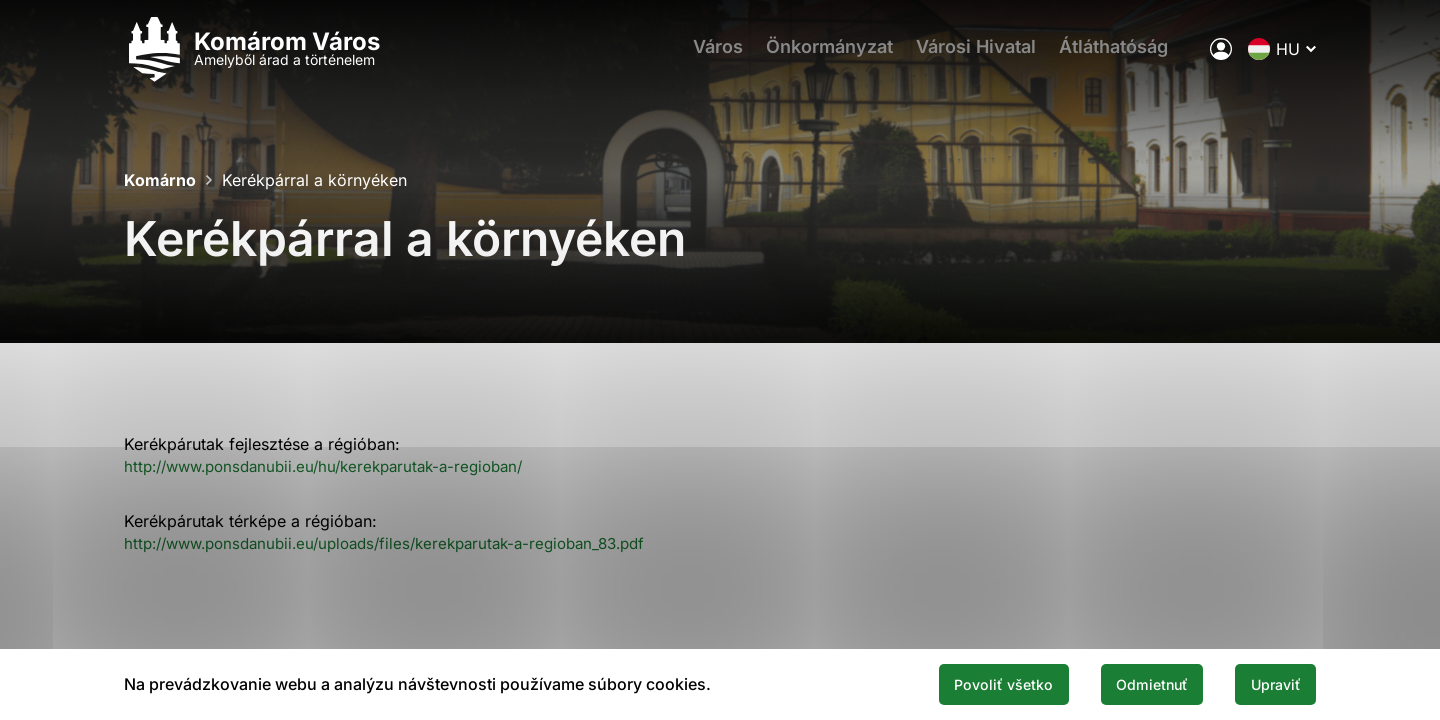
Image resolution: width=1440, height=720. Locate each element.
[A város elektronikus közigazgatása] (1221, 55)
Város (709, 55)
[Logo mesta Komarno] (252, 55)
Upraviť (1268, 683)
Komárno (160, 180)
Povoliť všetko (962, 683)
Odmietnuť (1128, 683)
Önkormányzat (827, 55)
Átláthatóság (1125, 55)
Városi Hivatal (981, 55)
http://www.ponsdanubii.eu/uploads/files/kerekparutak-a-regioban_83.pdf (402, 543)
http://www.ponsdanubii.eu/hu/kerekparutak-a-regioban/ (337, 466)
